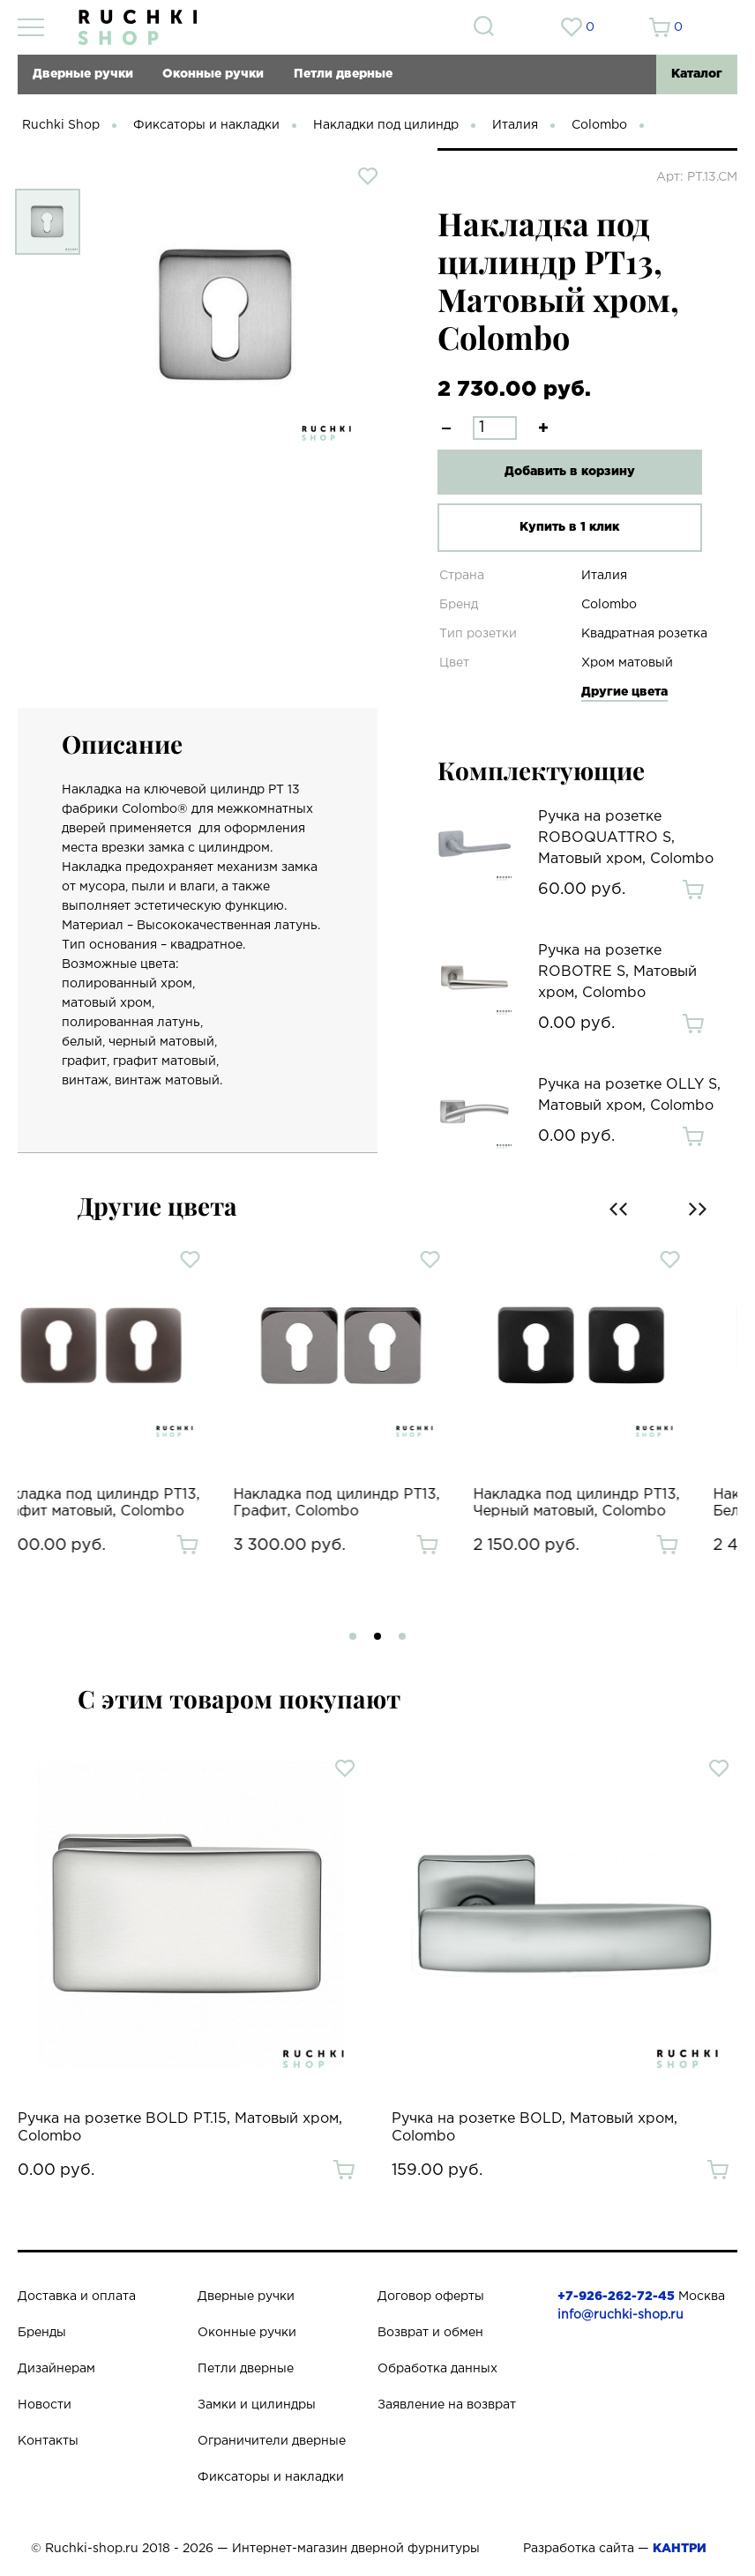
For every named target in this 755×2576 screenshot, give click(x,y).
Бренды (42, 2332)
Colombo (599, 125)
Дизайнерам (56, 2369)
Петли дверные (343, 74)
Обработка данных (437, 2369)
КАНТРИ (679, 2548)
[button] (352, 1636)
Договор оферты (431, 2296)
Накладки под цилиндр (386, 125)
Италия (515, 125)
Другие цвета (624, 692)
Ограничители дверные (272, 2441)
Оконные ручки (213, 74)
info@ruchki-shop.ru (620, 2315)
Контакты (48, 2441)
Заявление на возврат (447, 2405)
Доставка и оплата (77, 2296)
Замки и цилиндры (257, 2405)
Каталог (696, 74)
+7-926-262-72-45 (616, 2296)
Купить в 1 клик (569, 527)
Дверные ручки (83, 74)
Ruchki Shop (61, 125)
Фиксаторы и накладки (206, 125)
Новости (44, 2405)
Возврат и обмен (430, 2332)
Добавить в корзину (570, 471)
